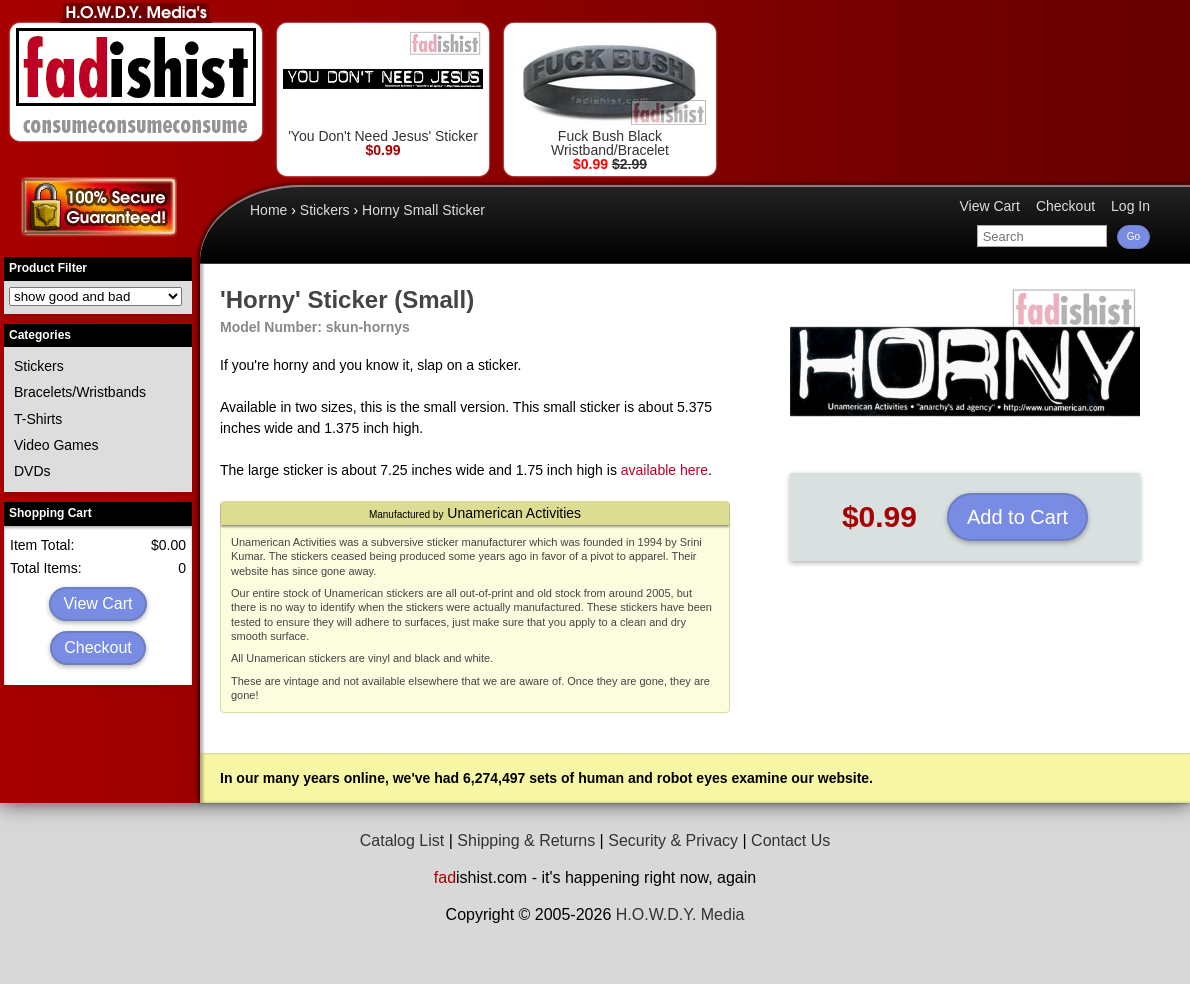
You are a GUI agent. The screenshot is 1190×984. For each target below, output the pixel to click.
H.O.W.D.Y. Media (680, 914)
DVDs (32, 471)
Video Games (56, 445)
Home (268, 210)
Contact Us (790, 840)
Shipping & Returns (526, 840)
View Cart (97, 603)
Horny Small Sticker (423, 210)
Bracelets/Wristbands (80, 392)
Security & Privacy (673, 840)
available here (664, 470)
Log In (1130, 206)
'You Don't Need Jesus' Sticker (383, 86)
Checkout (98, 647)
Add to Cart (1017, 517)
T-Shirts (38, 419)
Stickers (39, 366)
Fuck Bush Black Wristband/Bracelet (610, 93)
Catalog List (402, 840)
